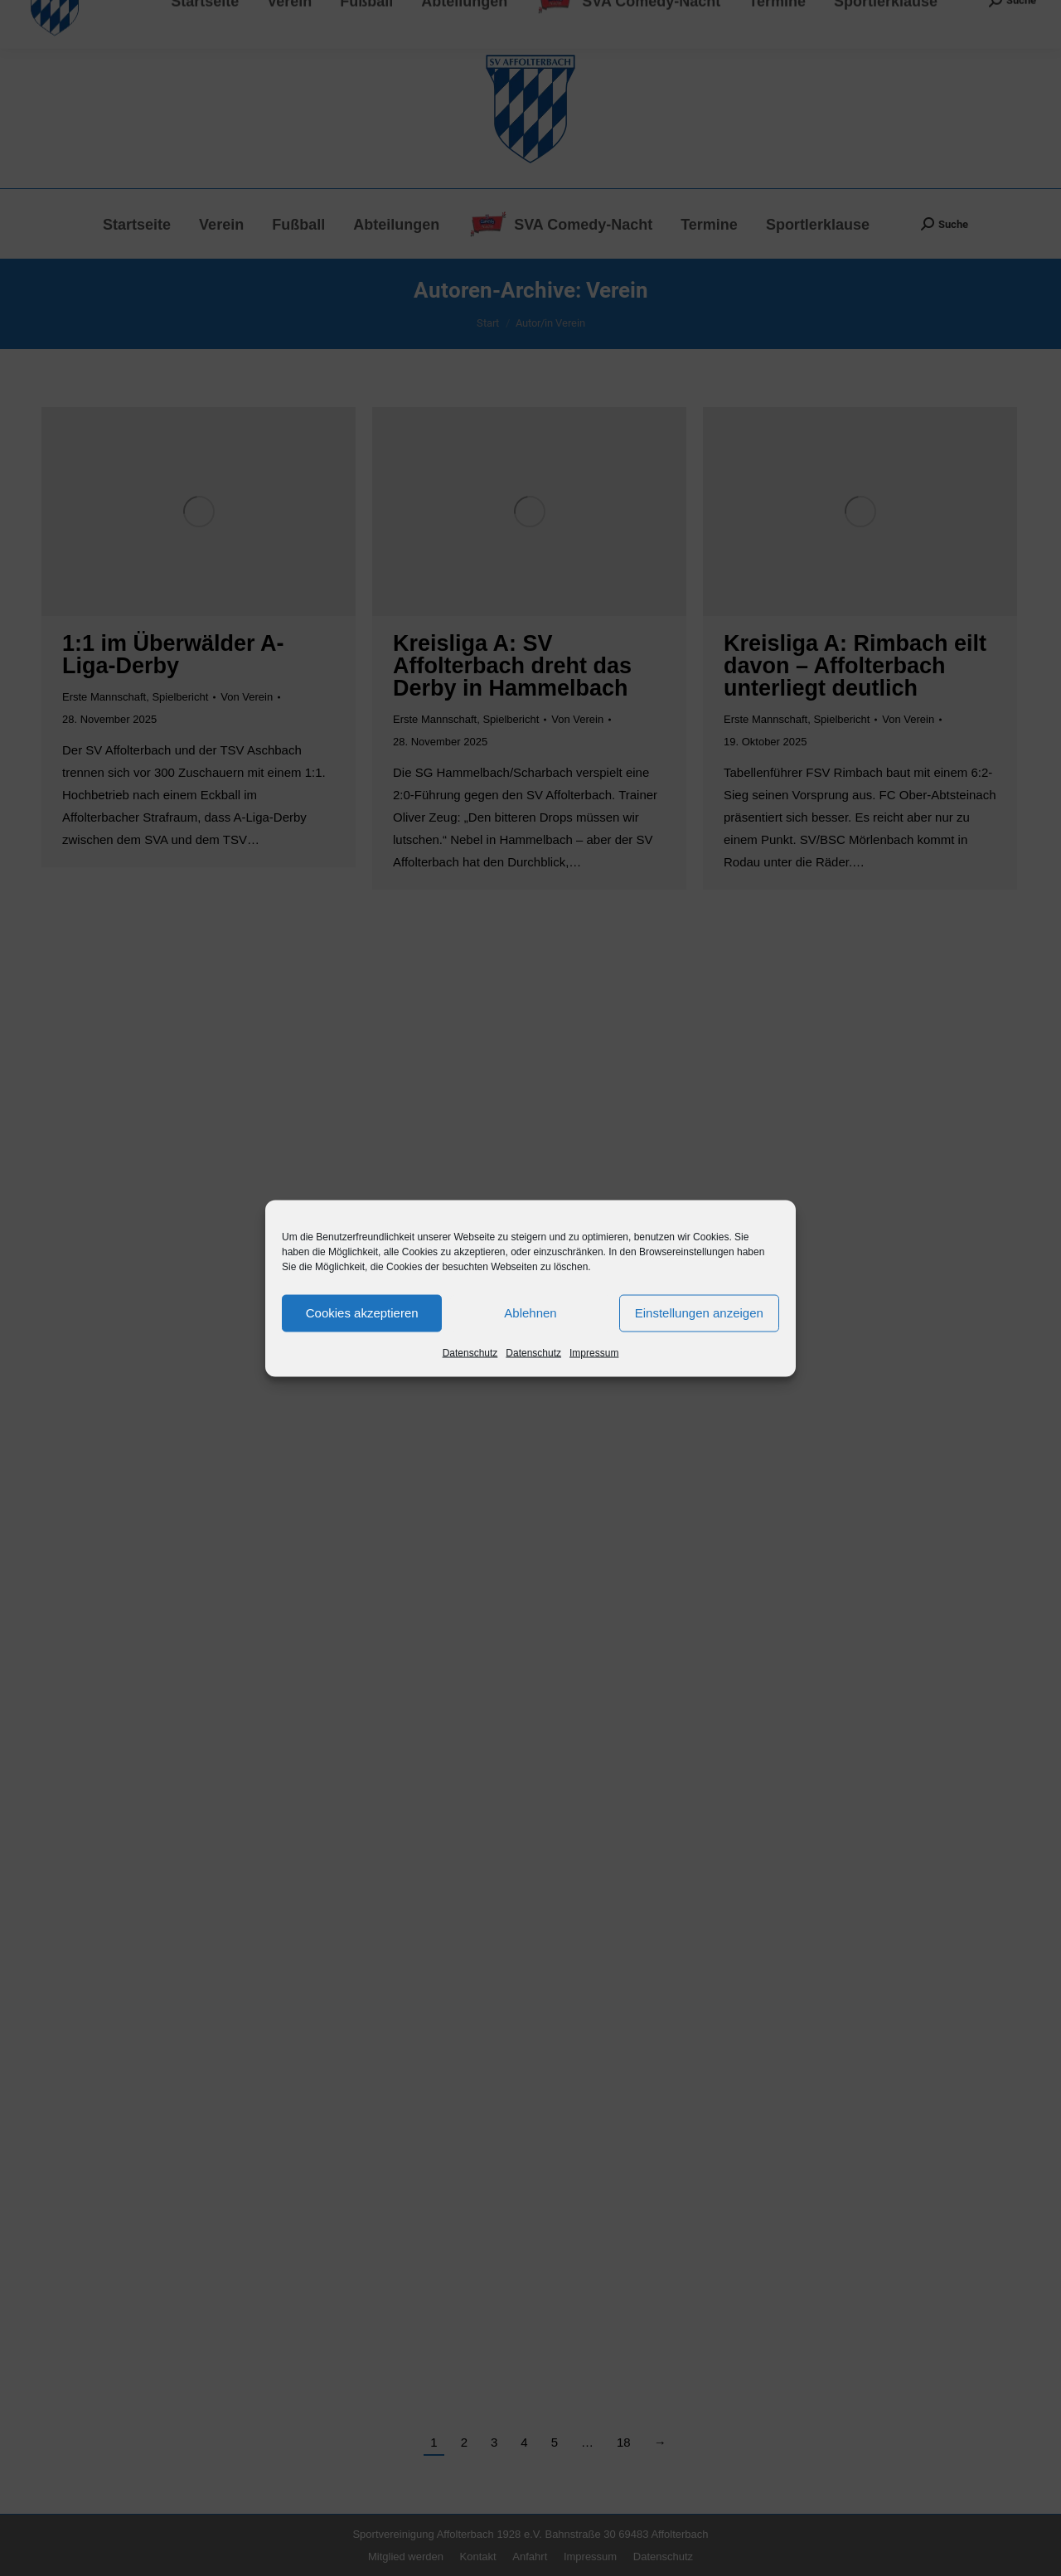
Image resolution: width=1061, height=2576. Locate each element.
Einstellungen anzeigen (699, 1313)
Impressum (593, 1352)
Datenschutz (470, 1352)
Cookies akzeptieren (362, 1313)
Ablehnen (530, 1313)
